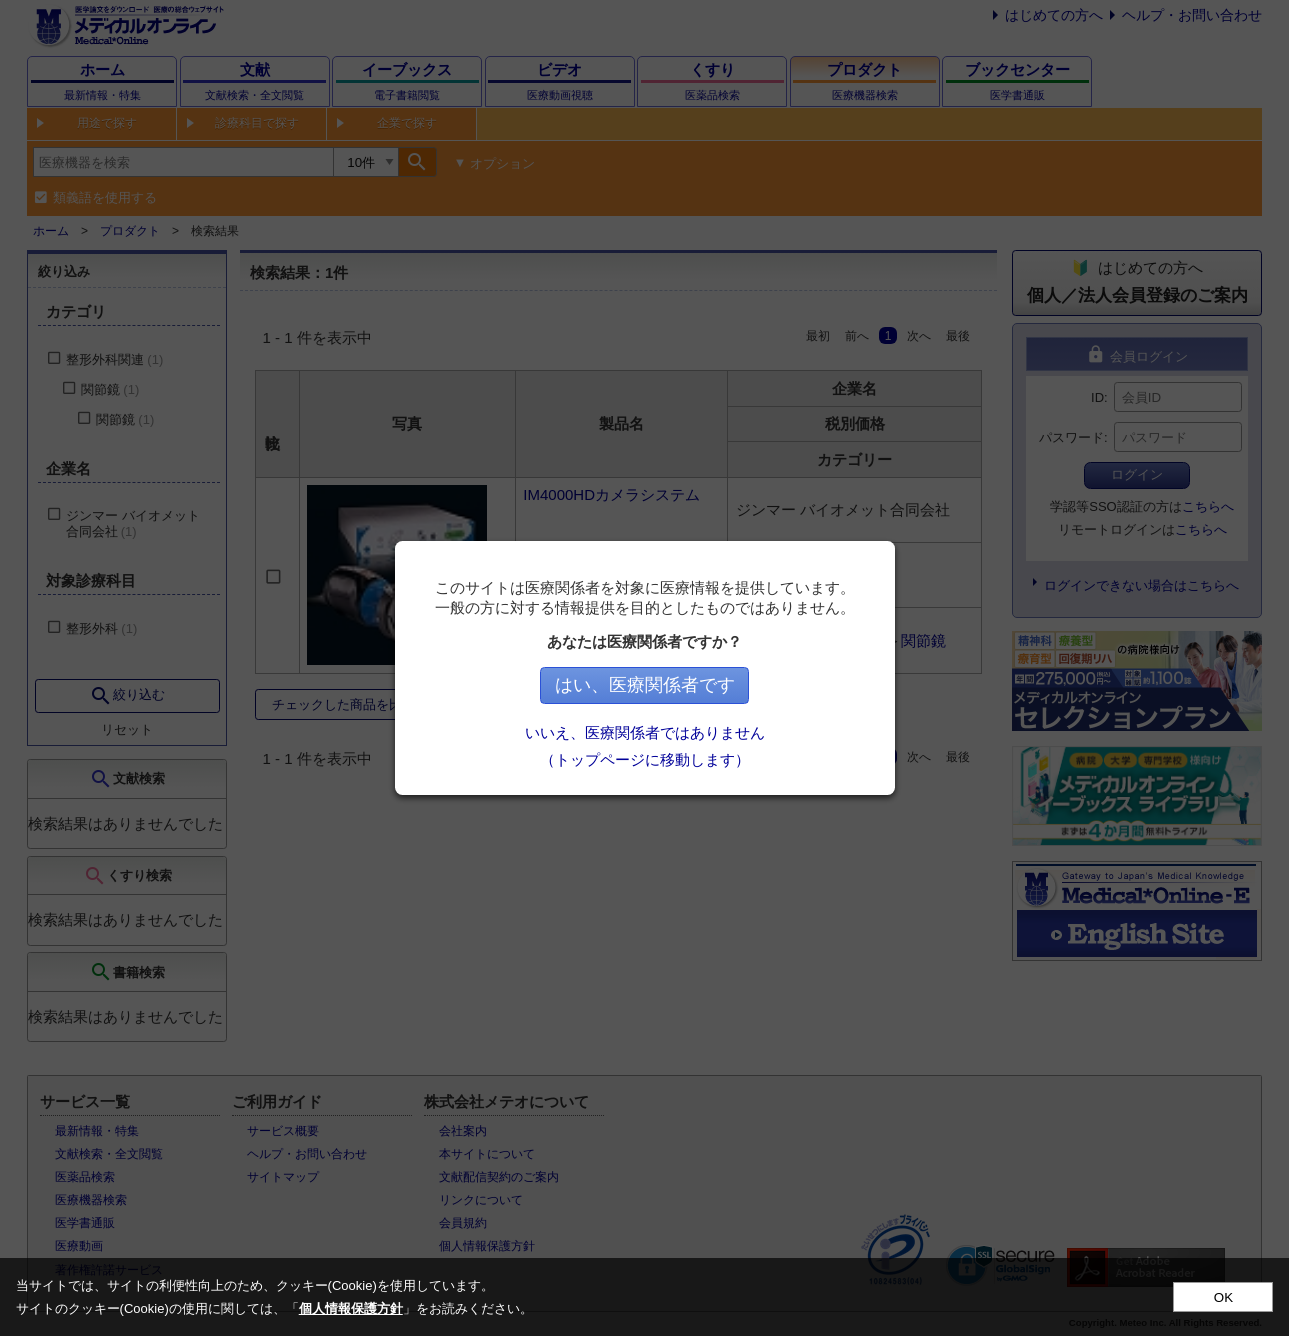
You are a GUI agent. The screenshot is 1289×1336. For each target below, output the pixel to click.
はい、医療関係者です (645, 685)
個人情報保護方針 (351, 1308)
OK (1223, 1297)
